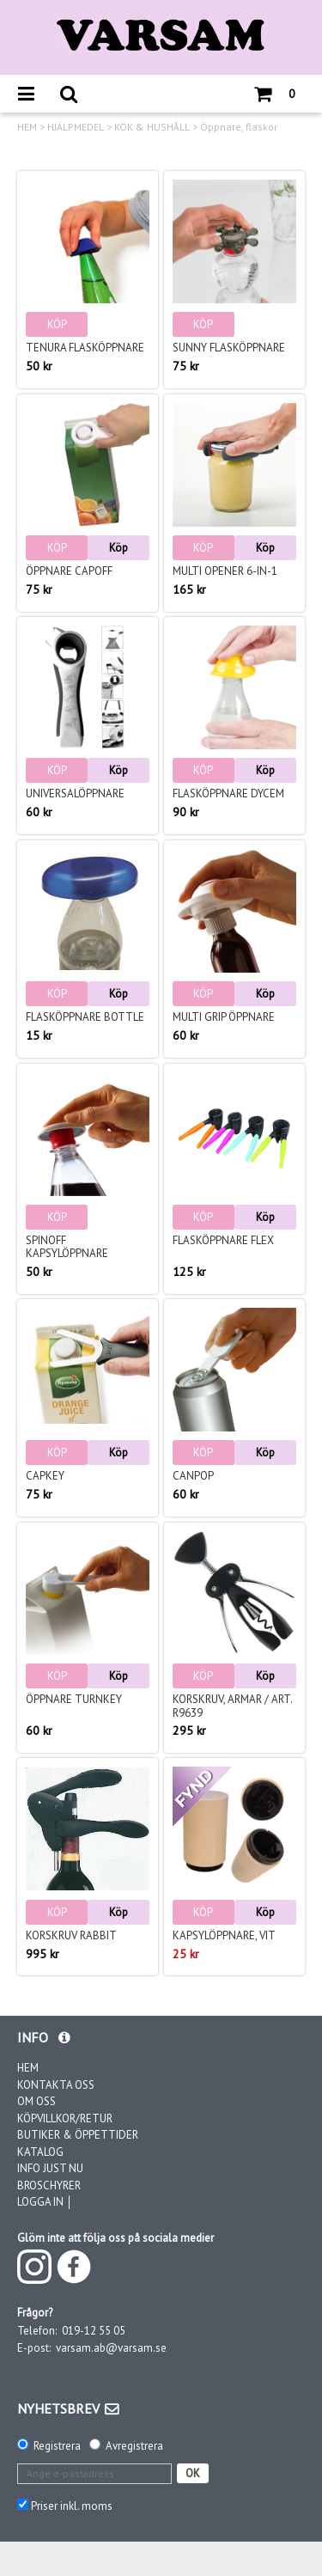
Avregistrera (134, 2446)
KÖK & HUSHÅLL (152, 127)
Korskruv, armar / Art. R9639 (232, 1706)
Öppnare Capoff (69, 571)
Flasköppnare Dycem (228, 793)
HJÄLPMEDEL (75, 127)
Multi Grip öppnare (224, 1017)
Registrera (57, 2446)
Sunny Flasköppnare (229, 347)
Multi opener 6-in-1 (225, 571)
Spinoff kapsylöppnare (67, 1247)
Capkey (45, 1475)
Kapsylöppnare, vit (224, 1935)
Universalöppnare (75, 793)
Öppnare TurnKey (74, 1699)
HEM (27, 127)
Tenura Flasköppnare (85, 347)
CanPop (193, 1475)
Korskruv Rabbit (71, 1935)
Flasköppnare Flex (223, 1240)
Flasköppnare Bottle (85, 1017)
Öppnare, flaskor (238, 127)
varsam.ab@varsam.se (111, 2348)
